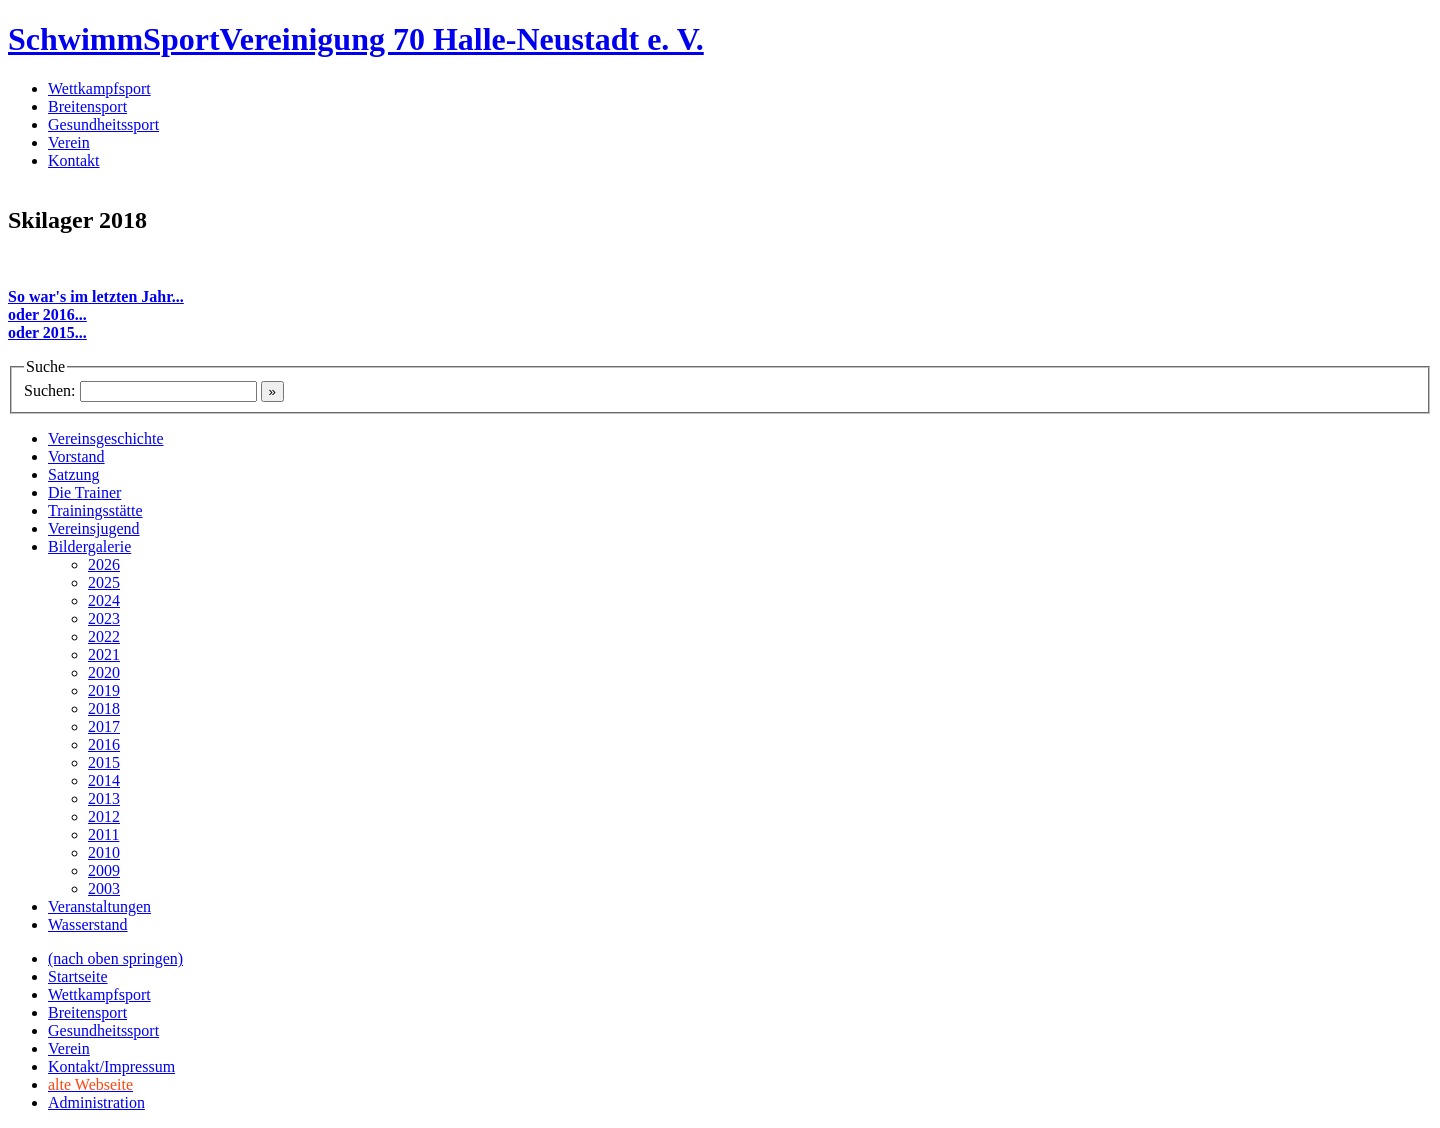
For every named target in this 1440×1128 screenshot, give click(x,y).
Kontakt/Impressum (111, 1066)
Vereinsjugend (94, 528)
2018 (104, 708)
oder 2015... (47, 332)
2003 (104, 888)
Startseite (78, 976)
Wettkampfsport (99, 88)
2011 (103, 834)
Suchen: (50, 390)
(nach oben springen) (115, 958)
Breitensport (87, 106)
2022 (104, 636)
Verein (69, 142)
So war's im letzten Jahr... (96, 296)
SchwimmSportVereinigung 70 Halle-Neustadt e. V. (356, 39)
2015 (104, 762)
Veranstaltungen (99, 906)
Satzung (74, 474)
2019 (104, 690)
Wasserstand (88, 924)
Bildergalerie (89, 546)
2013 (104, 798)
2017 (104, 726)
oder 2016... (47, 314)
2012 (104, 816)
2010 (104, 852)
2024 (104, 600)
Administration (96, 1102)
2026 (104, 564)
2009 (104, 870)
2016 (104, 744)
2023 (104, 618)
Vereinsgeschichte (106, 438)
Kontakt (74, 160)
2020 (104, 672)
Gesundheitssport (103, 124)
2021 (104, 654)
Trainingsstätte (95, 510)
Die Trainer (84, 492)
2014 (104, 780)
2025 (104, 582)
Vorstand (76, 456)
